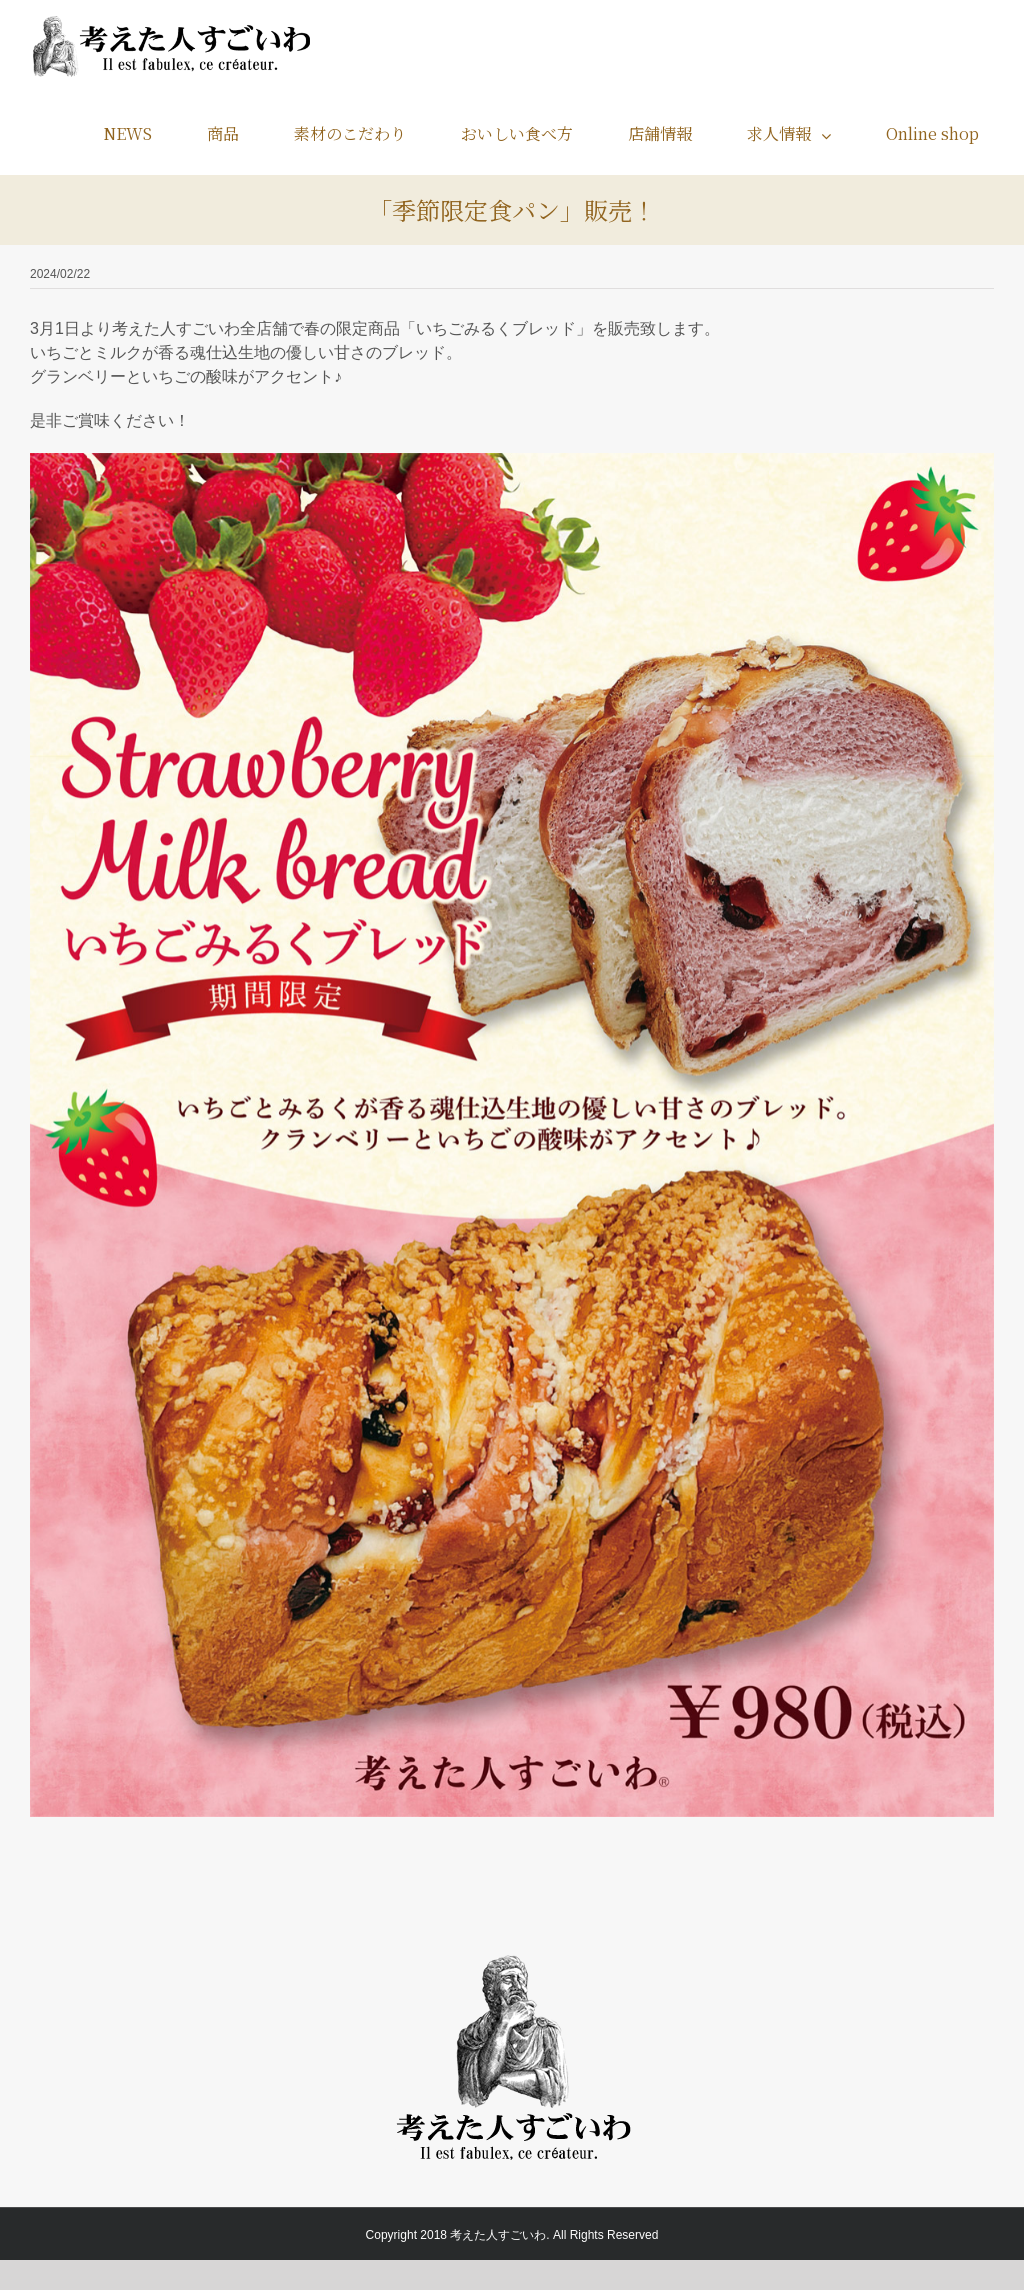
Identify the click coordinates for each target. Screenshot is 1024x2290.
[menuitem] (140, 133)
